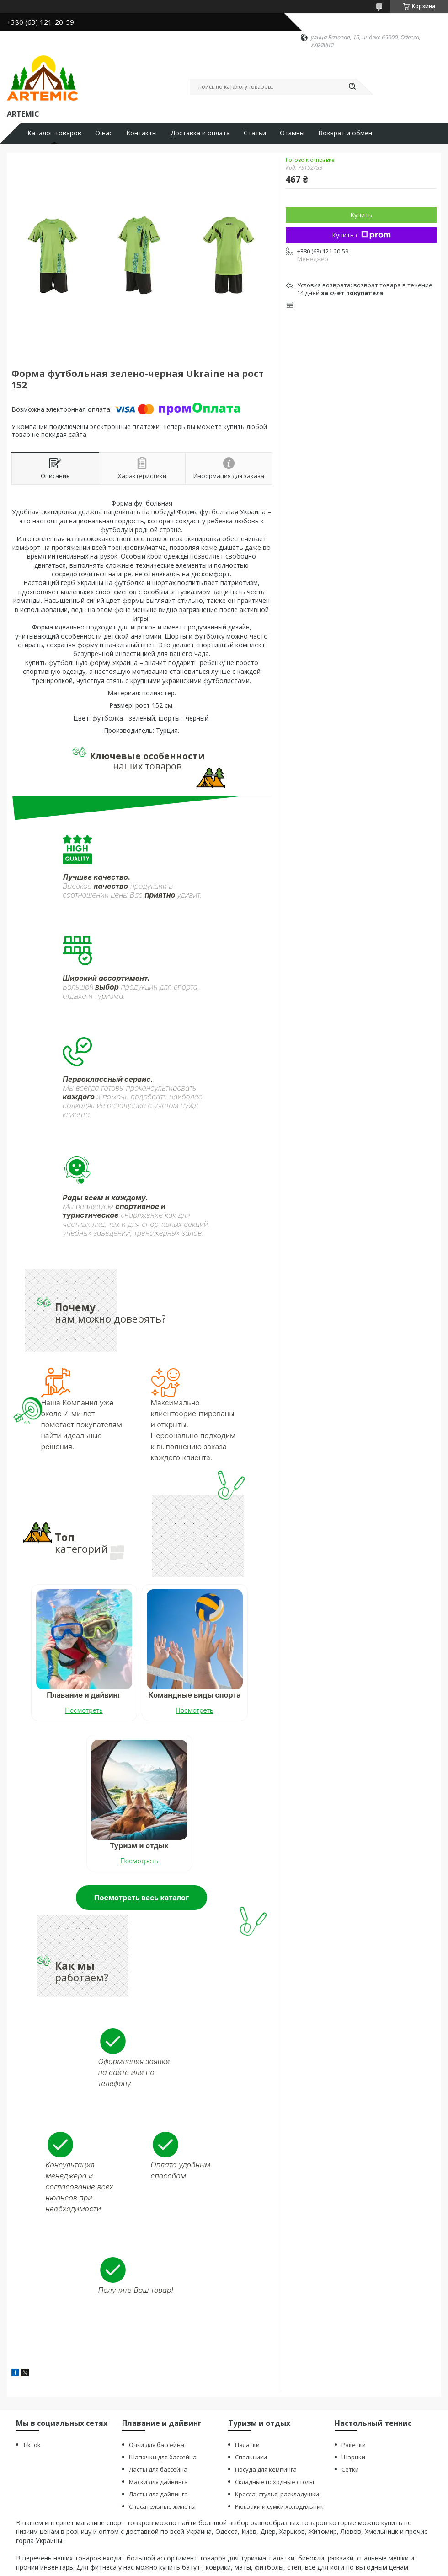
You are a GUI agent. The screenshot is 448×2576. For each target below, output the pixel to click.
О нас (103, 133)
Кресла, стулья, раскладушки (277, 2494)
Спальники (251, 2457)
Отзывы (292, 133)
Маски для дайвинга (158, 2482)
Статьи (255, 133)
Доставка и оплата (200, 133)
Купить (361, 214)
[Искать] (352, 87)
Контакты (141, 133)
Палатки (247, 2445)
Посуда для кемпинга (266, 2469)
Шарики (353, 2457)
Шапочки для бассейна (163, 2457)
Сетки (350, 2469)
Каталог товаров (54, 133)
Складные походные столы (274, 2482)
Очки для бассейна (156, 2445)
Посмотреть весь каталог (141, 1897)
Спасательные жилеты (162, 2506)
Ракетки (353, 2445)
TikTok (32, 2445)
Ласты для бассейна (158, 2469)
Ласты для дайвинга (158, 2494)
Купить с (361, 235)
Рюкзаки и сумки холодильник (279, 2506)
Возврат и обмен (345, 133)
